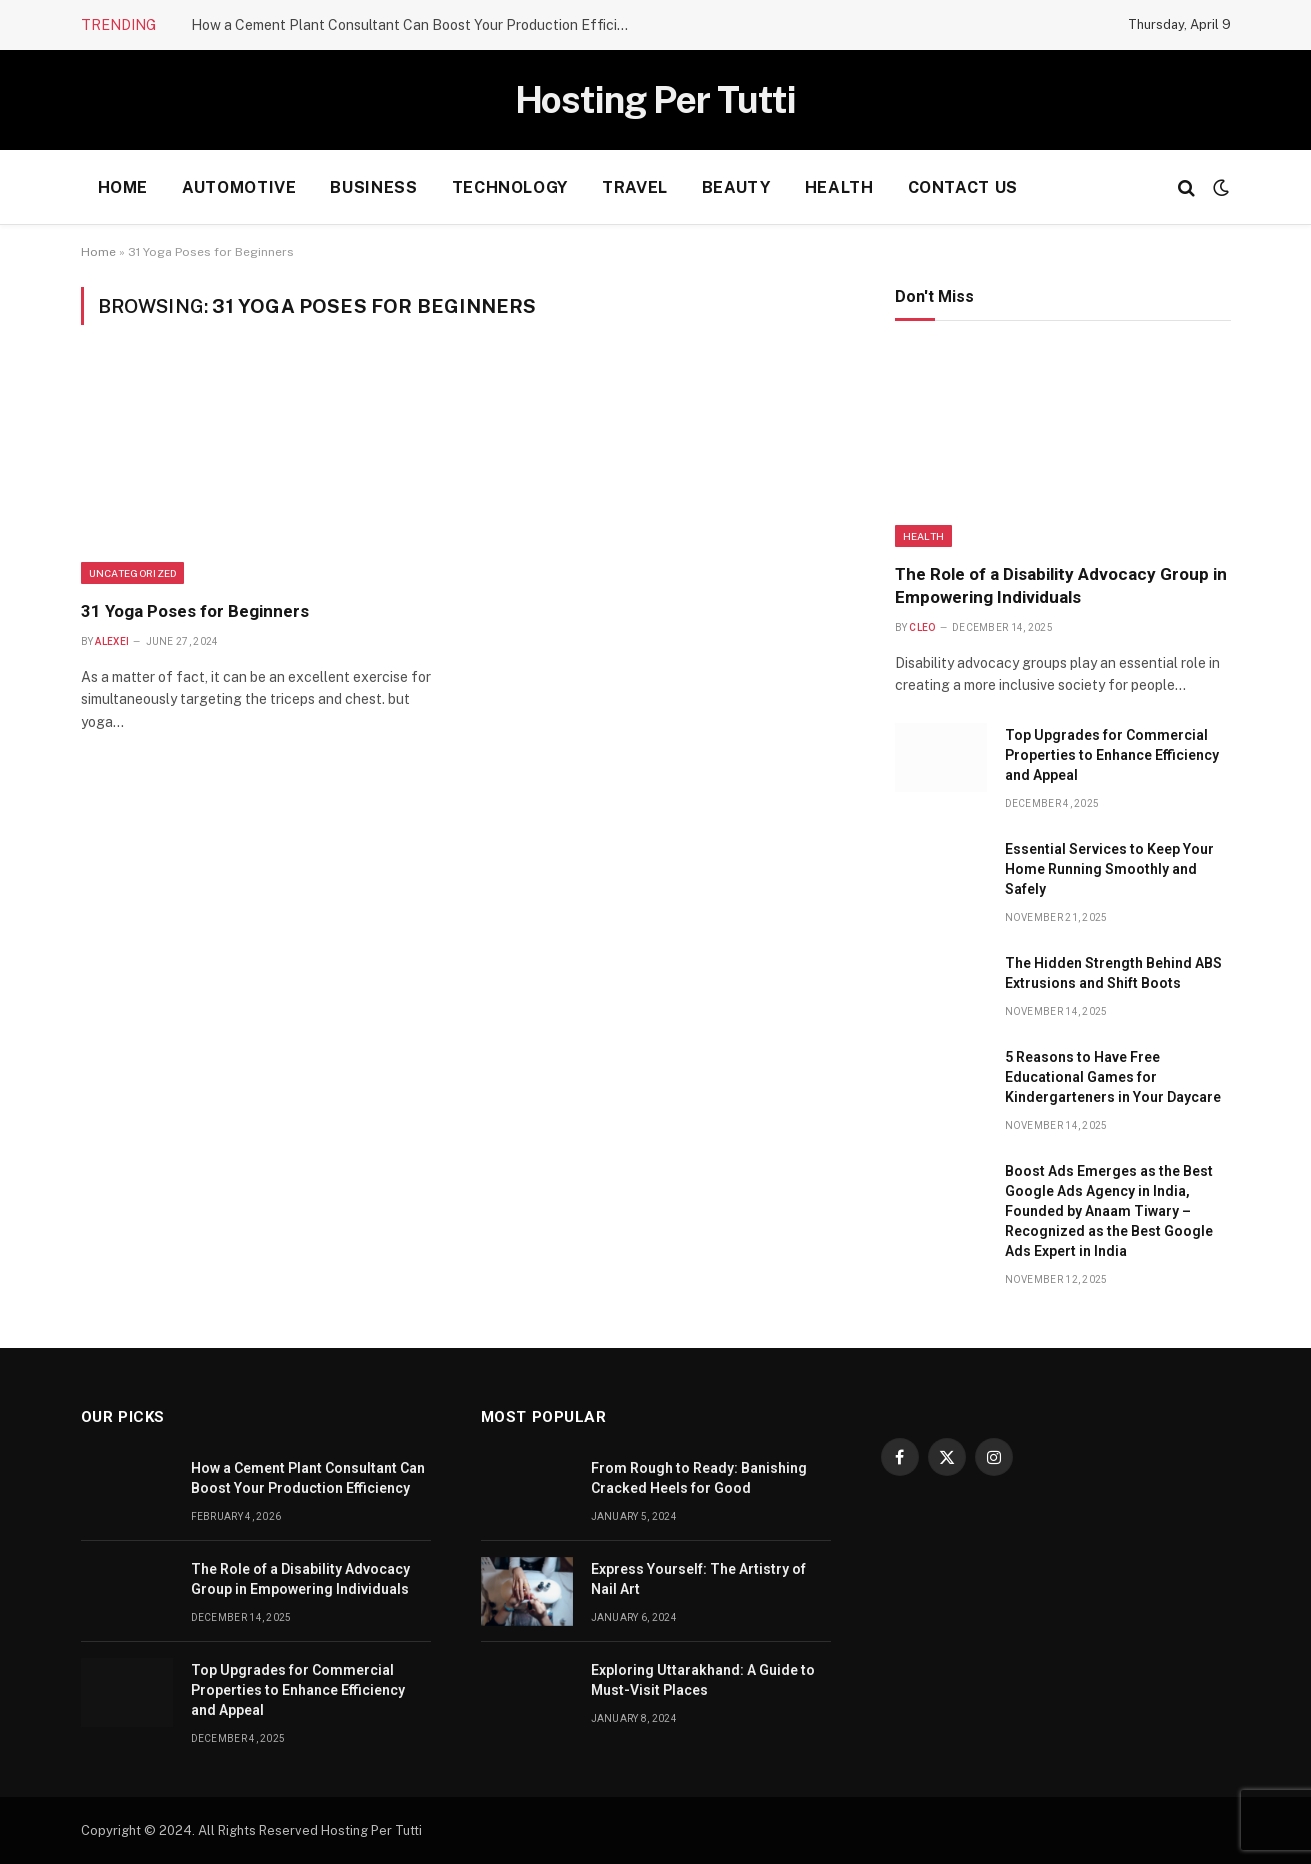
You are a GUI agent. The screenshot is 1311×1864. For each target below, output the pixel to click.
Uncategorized (133, 573)
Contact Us (963, 187)
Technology (510, 187)
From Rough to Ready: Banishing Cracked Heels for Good (699, 1478)
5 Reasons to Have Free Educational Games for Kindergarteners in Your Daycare (1113, 1077)
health (839, 187)
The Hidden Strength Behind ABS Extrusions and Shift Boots (1113, 973)
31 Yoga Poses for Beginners (195, 611)
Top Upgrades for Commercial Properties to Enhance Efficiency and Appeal (1112, 755)
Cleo (922, 627)
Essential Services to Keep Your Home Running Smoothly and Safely (1109, 869)
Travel (635, 187)
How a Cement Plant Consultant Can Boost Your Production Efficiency (416, 25)
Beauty (736, 187)
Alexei (112, 641)
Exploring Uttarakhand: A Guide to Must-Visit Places (703, 1680)
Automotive (239, 187)
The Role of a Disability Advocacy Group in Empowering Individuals (1061, 585)
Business (373, 187)
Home (123, 187)
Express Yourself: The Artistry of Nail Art (698, 1579)
